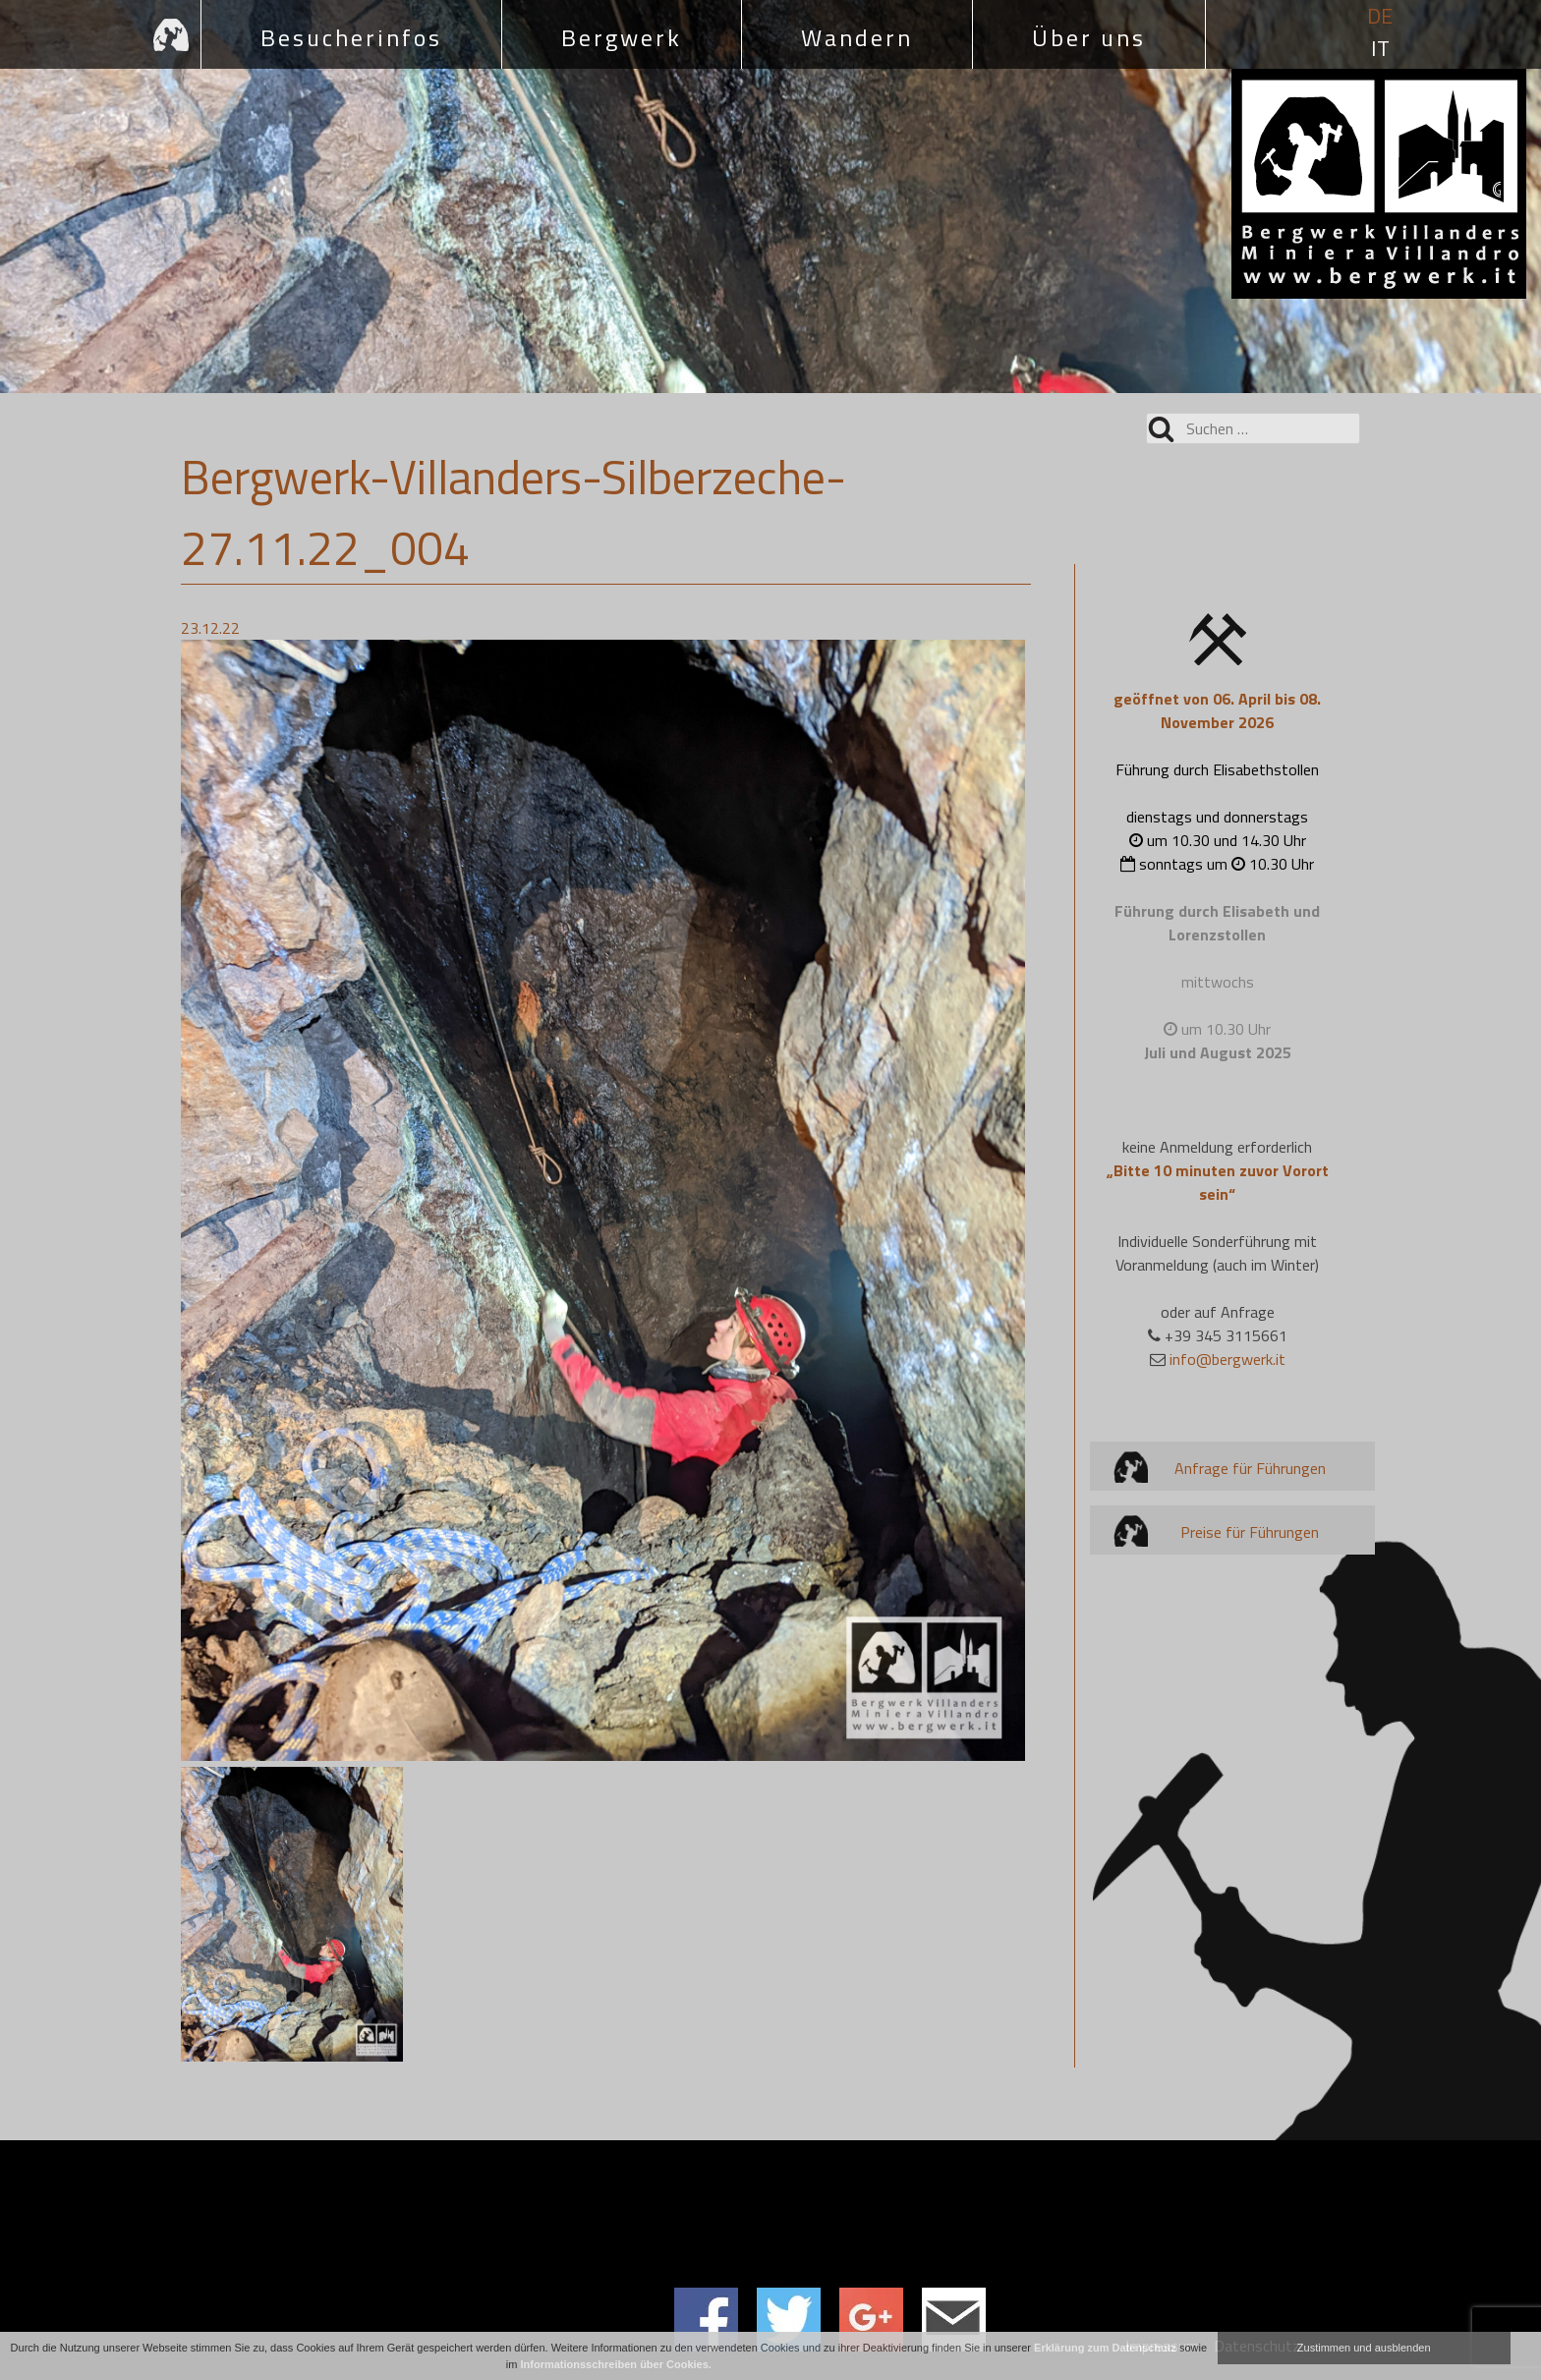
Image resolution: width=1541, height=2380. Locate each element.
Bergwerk (621, 37)
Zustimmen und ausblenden (1364, 2347)
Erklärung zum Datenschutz (1105, 2347)
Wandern (857, 37)
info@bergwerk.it (1227, 1359)
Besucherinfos (351, 37)
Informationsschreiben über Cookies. (616, 2364)
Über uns (1089, 37)
